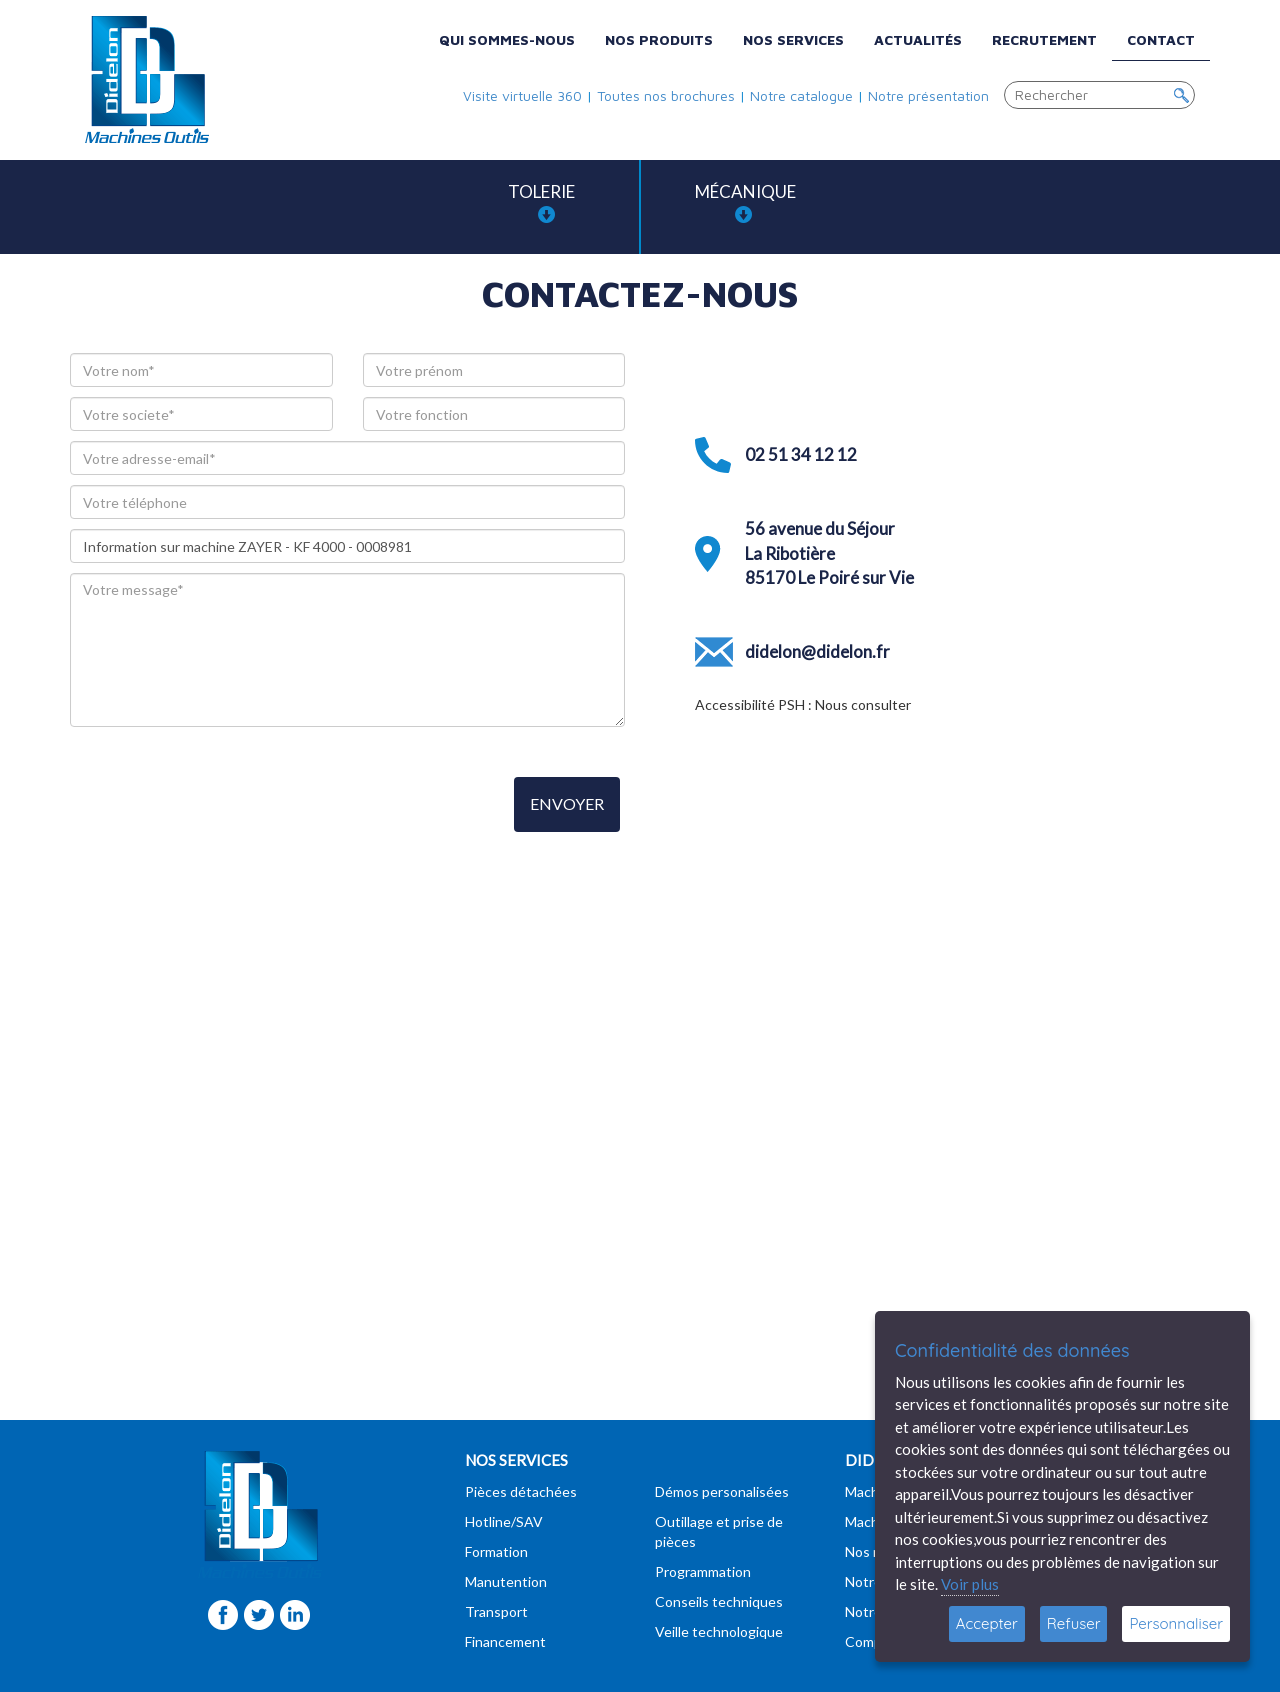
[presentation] (222, 806)
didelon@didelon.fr (817, 651)
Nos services (793, 39)
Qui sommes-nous (507, 39)
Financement (505, 1641)
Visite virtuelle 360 (522, 95)
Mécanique (745, 202)
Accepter (987, 1623)
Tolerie (541, 202)
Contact (1161, 39)
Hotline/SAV (504, 1521)
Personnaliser (1176, 1623)
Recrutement (1044, 39)
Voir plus (970, 1584)
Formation (496, 1551)
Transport (496, 1611)
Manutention (506, 1581)
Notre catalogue (801, 95)
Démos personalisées (722, 1491)
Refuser (1074, 1623)
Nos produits (659, 39)
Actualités (918, 39)
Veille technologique (719, 1631)
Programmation (703, 1571)
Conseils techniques (719, 1601)
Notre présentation (928, 95)
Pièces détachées (521, 1491)
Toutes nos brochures (666, 95)
